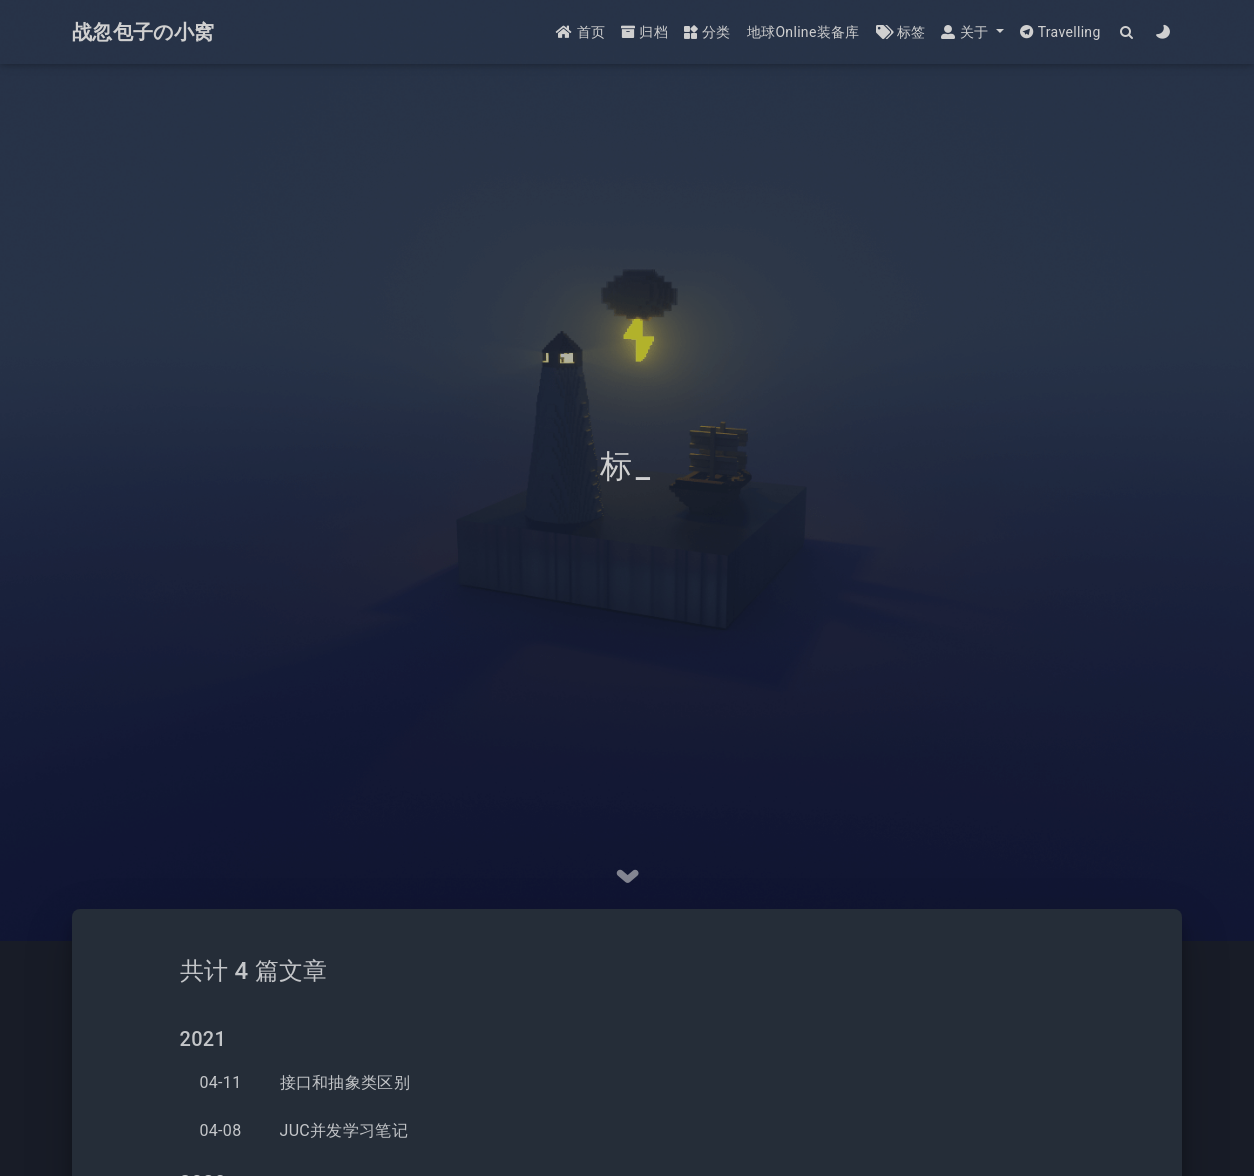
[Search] (1127, 32)
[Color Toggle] (1163, 32)
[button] (972, 32)
